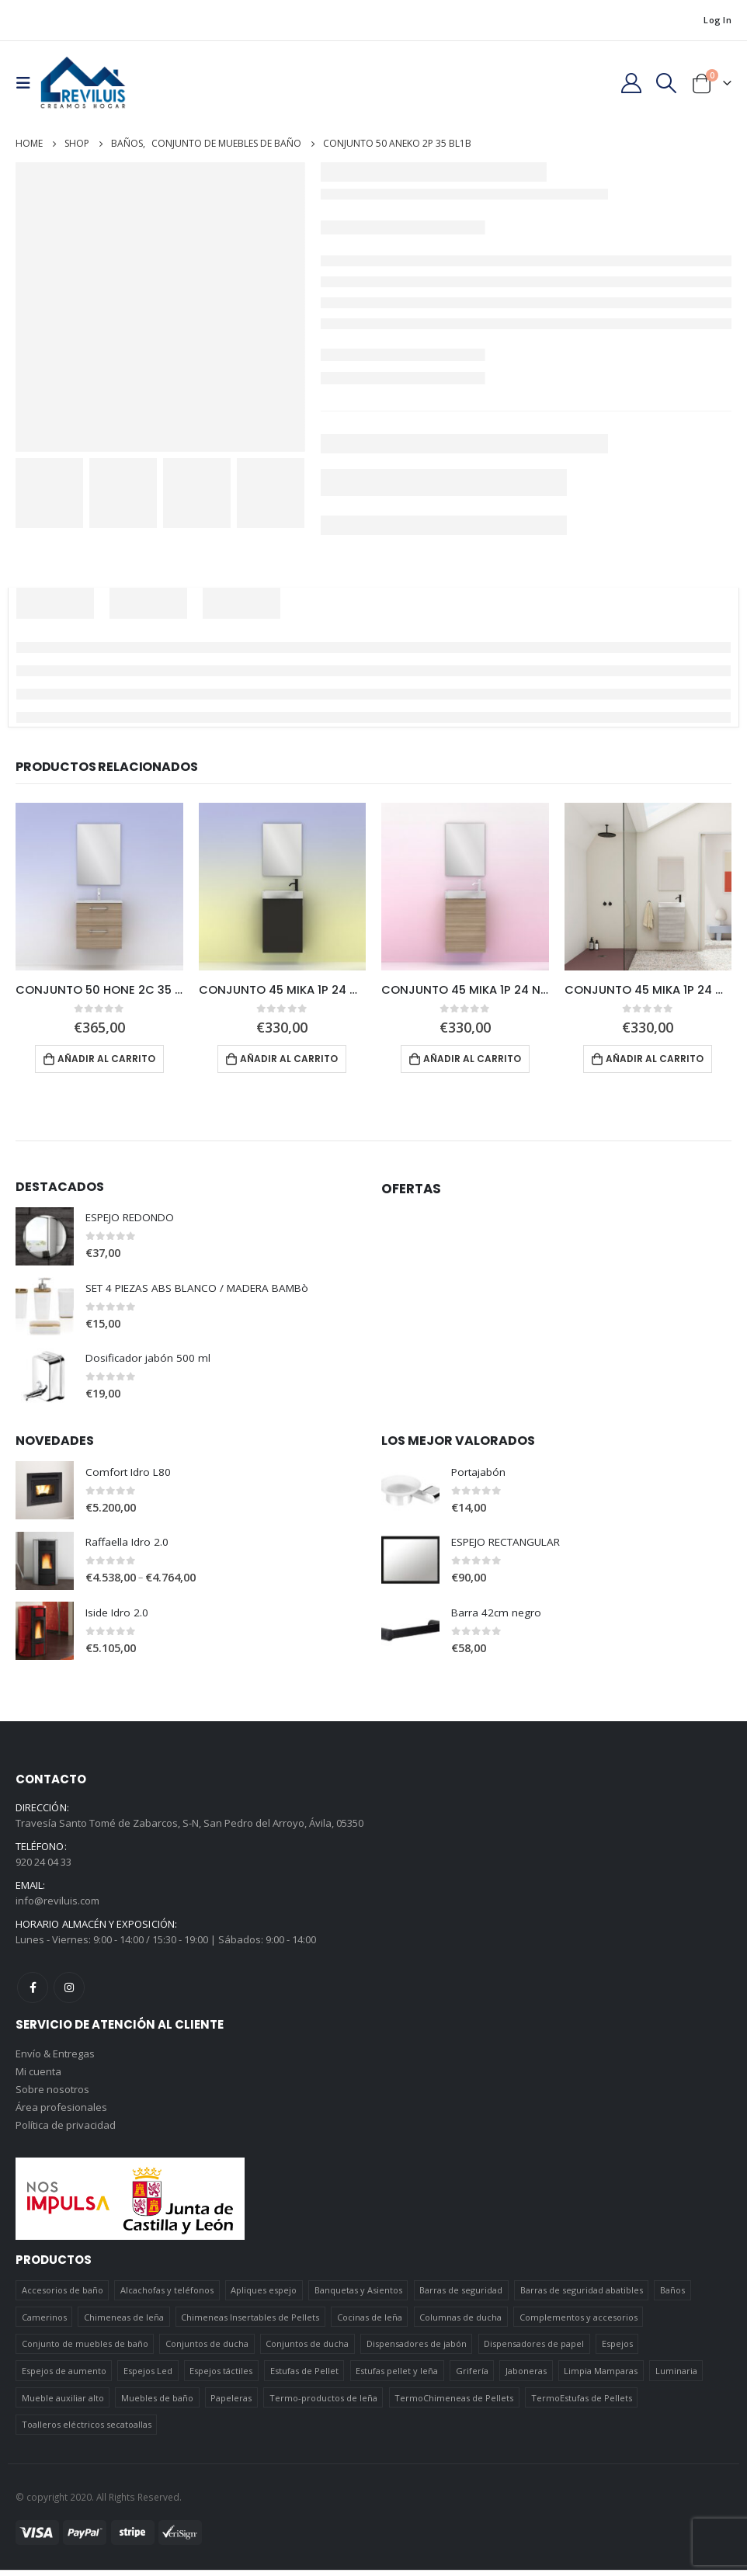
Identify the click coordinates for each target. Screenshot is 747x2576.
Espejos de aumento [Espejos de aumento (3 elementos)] (64, 2377)
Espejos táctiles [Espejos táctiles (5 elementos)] (220, 2377)
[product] (99, 886)
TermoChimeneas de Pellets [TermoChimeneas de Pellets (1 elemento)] (453, 2404)
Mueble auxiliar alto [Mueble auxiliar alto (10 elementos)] (63, 2404)
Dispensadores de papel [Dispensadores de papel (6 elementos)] (534, 2350)
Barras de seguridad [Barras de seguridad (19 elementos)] (460, 2296)
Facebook (32, 1989)
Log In (717, 20)
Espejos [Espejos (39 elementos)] (617, 2350)
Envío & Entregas (55, 2057)
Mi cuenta (38, 2075)
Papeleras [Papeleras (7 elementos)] (231, 2404)
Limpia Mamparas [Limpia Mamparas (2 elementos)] (601, 2377)
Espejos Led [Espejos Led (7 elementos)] (147, 2377)
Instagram (69, 1989)
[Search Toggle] (667, 83)
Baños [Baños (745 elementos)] (672, 2296)
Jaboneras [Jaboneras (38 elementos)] (526, 2377)
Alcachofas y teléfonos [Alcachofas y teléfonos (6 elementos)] (167, 2296)
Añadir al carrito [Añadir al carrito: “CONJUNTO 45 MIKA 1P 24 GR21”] (655, 1058)
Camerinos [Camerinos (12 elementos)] (44, 2323)
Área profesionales (61, 2112)
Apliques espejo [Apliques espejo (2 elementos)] (264, 2296)
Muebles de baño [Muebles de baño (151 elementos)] (157, 2404)
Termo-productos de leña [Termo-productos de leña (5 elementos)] (323, 2404)
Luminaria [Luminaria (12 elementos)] (676, 2377)
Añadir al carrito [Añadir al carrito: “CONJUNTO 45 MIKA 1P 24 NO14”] (472, 1058)
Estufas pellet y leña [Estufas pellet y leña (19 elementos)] (397, 2377)
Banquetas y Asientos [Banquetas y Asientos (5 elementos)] (358, 2296)
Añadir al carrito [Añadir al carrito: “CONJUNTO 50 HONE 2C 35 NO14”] (106, 1058)
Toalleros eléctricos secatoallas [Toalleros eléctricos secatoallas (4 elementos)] (86, 2430)
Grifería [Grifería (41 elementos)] (472, 2377)
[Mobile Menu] (28, 83)
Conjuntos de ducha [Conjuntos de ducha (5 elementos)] (307, 2350)
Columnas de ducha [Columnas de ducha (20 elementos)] (460, 2323)
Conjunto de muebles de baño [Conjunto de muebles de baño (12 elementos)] (85, 2350)
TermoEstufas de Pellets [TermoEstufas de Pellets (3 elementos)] (581, 2404)
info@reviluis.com (57, 1903)
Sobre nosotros (52, 2094)
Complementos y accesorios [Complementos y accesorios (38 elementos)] (578, 2323)
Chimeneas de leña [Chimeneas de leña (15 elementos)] (124, 2323)
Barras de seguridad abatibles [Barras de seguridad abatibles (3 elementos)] (581, 2296)
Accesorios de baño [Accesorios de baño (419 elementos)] (62, 2296)
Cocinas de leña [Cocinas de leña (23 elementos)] (369, 2323)
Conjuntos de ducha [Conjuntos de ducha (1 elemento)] (206, 2350)
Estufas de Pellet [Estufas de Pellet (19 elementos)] (304, 2377)
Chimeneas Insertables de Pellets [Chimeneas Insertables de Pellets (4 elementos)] (250, 2323)
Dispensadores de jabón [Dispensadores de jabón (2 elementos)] (417, 2350)
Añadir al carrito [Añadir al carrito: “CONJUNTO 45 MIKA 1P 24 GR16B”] (289, 1058)
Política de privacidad (66, 2131)
